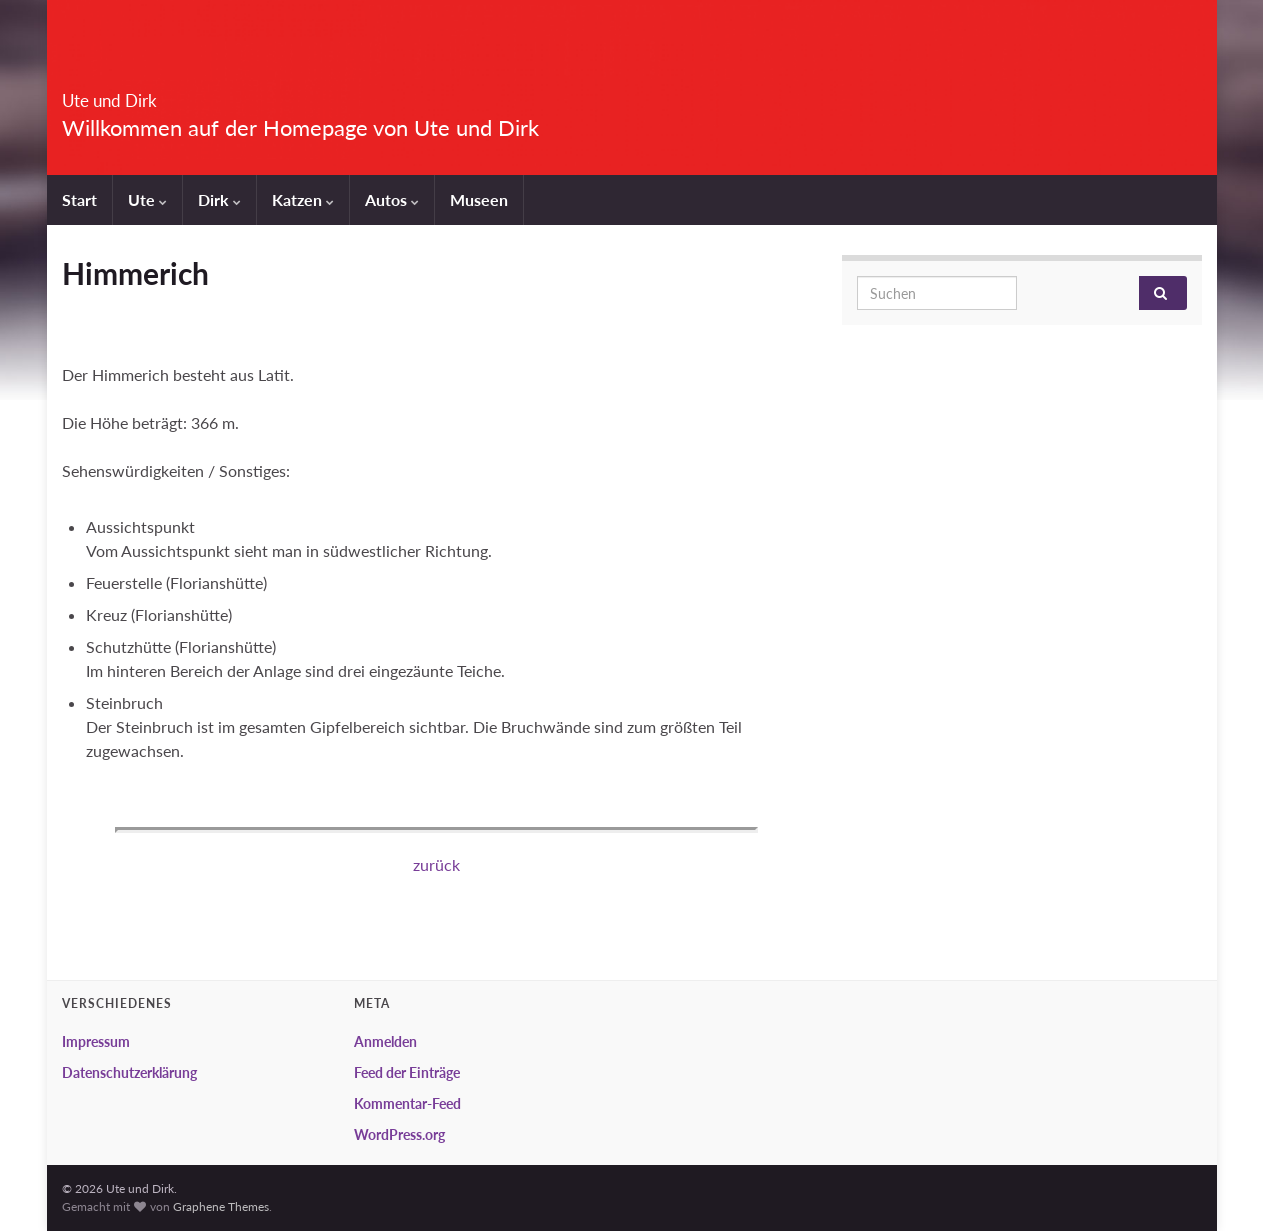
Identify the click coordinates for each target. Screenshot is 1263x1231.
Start (79, 199)
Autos (392, 199)
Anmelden (385, 1041)
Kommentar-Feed (407, 1103)
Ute (147, 199)
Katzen (303, 199)
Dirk (219, 199)
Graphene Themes (221, 1206)
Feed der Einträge (407, 1072)
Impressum (96, 1041)
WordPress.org (399, 1134)
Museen (479, 199)
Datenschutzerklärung (129, 1072)
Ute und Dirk (147, 94)
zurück (436, 864)
